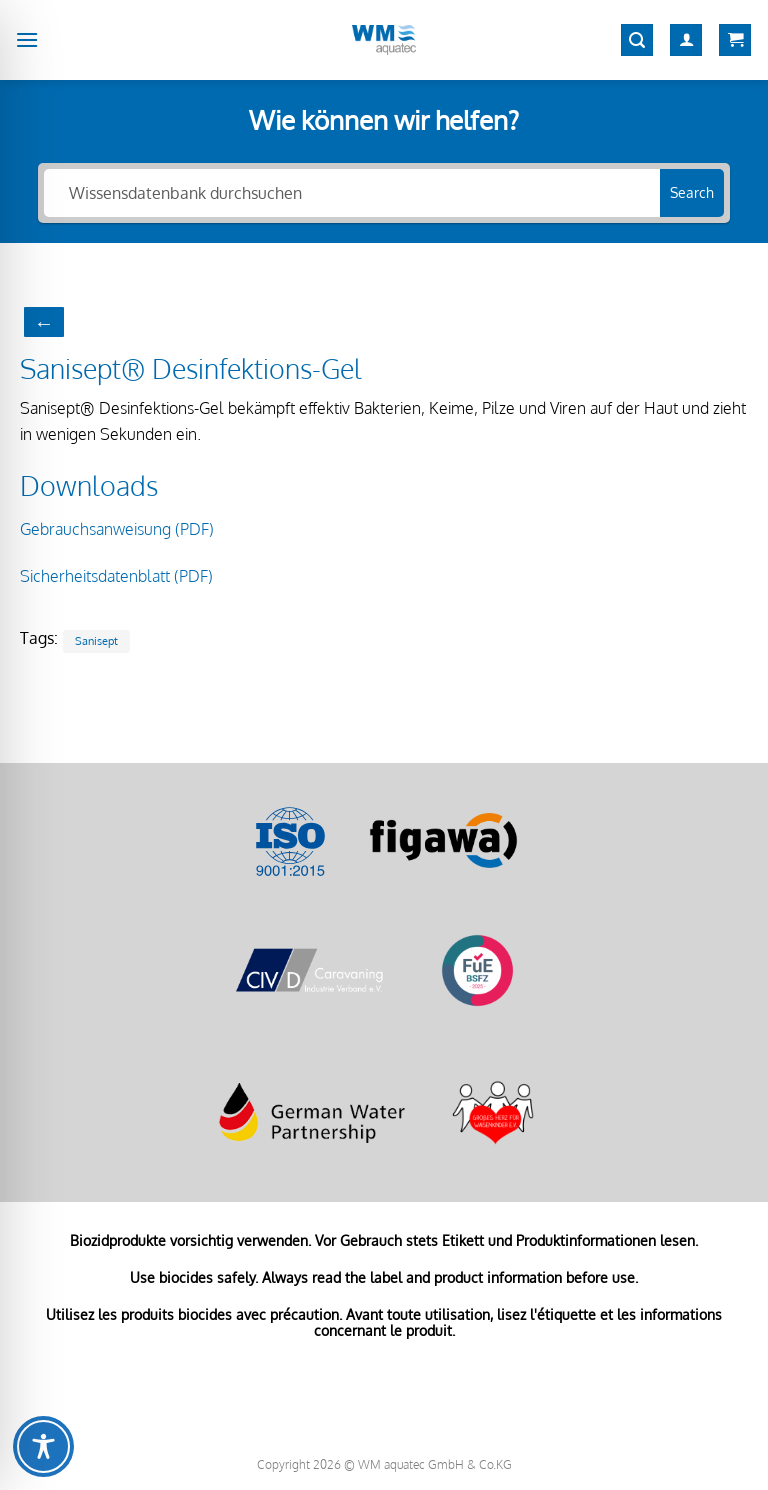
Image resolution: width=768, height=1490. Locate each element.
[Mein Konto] (686, 40)
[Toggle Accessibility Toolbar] (43, 1446)
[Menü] (27, 39)
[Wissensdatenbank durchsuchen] (351, 193)
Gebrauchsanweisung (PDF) (117, 529)
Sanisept (96, 640)
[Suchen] (637, 40)
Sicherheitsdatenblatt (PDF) (116, 576)
